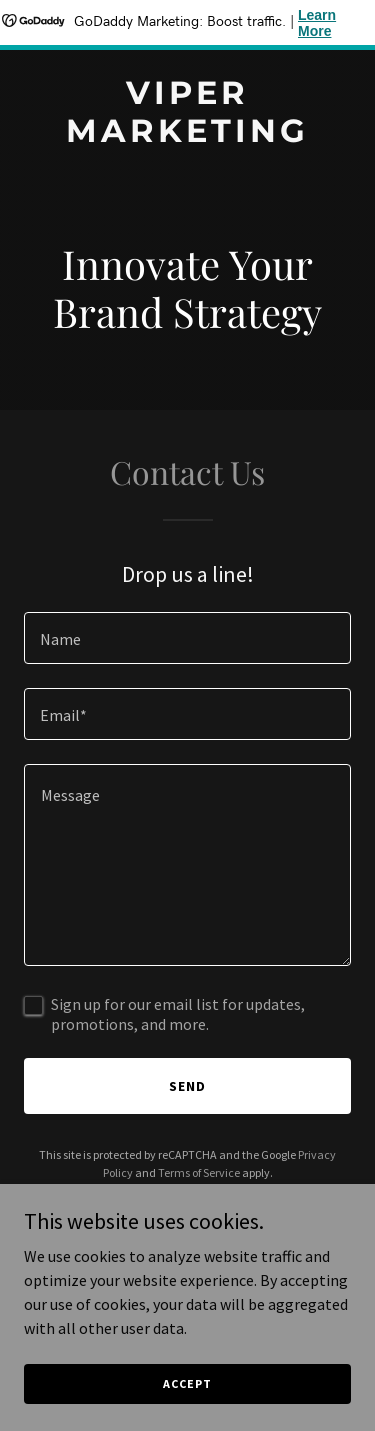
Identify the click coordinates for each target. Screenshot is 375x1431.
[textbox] (187, 638)
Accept (187, 1383)
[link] (187, 136)
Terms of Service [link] (199, 1172)
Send (187, 1086)
